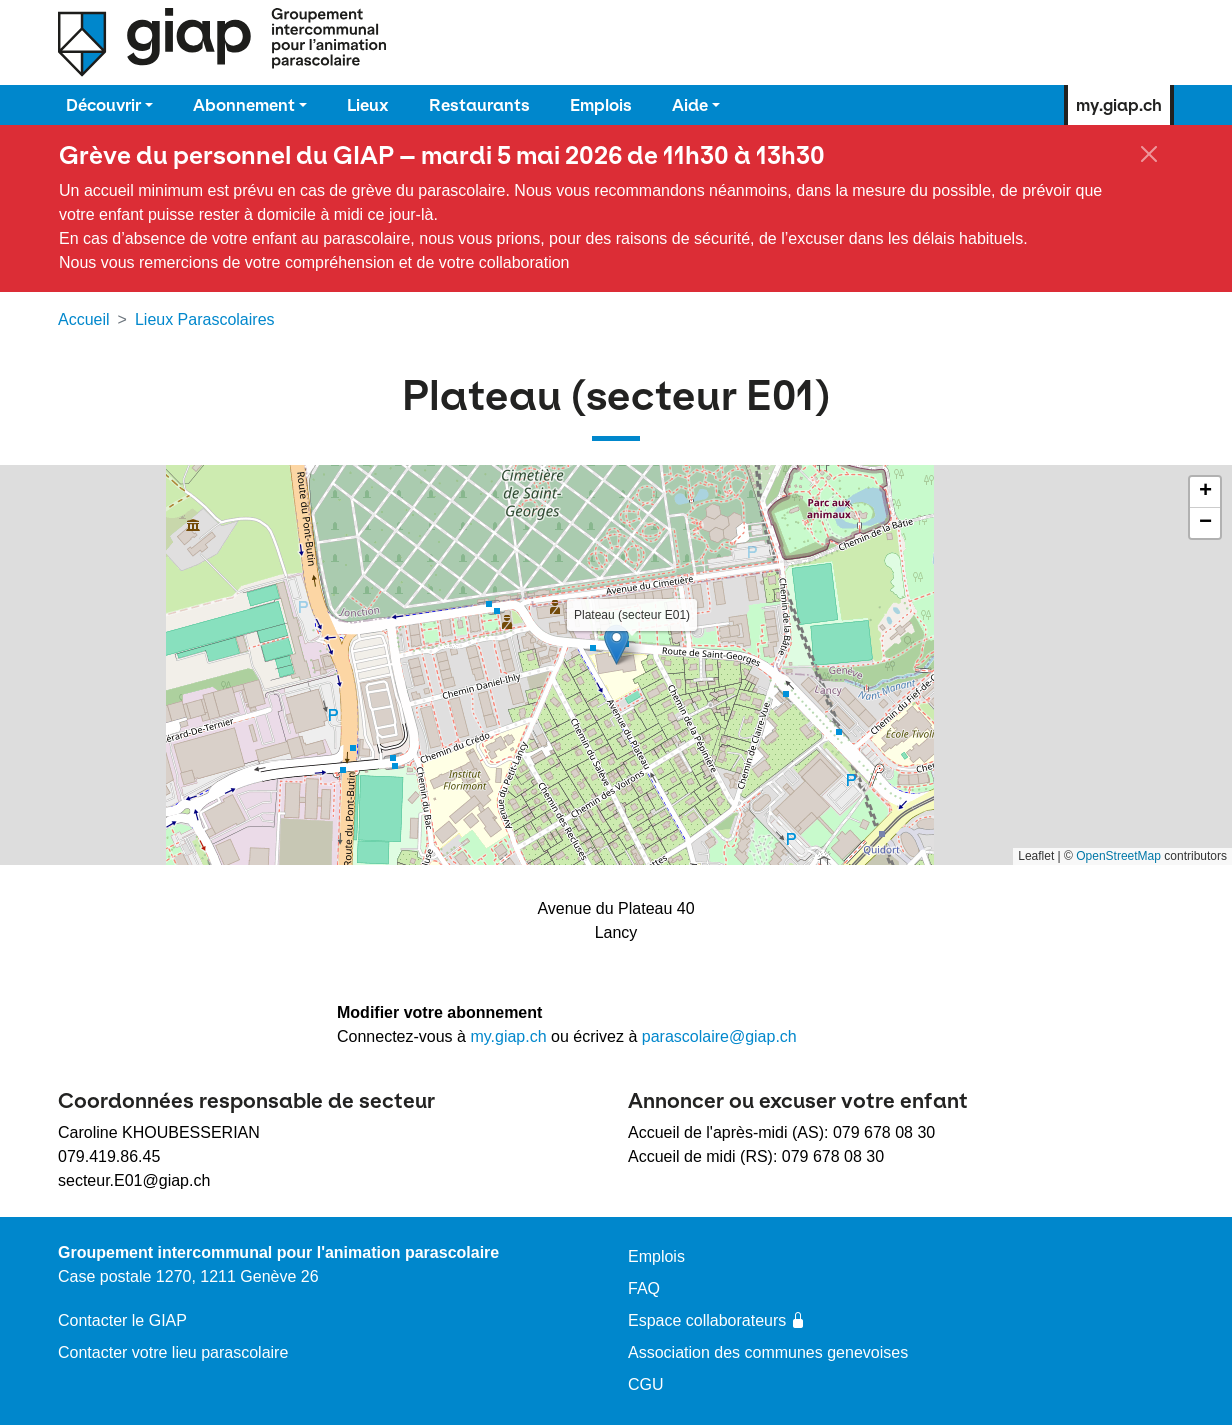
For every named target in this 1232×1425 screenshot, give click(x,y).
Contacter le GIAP (122, 1320)
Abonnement (244, 105)
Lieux (368, 105)
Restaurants (479, 105)
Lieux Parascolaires (205, 319)
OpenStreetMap (1118, 856)
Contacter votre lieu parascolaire (173, 1352)
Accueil (84, 319)
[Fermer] (1149, 154)
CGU (646, 1384)
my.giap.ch (1119, 105)
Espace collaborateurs (717, 1320)
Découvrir (103, 105)
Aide (690, 105)
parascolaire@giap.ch (719, 1036)
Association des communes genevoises (768, 1352)
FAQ (644, 1288)
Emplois (601, 105)
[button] (616, 644)
